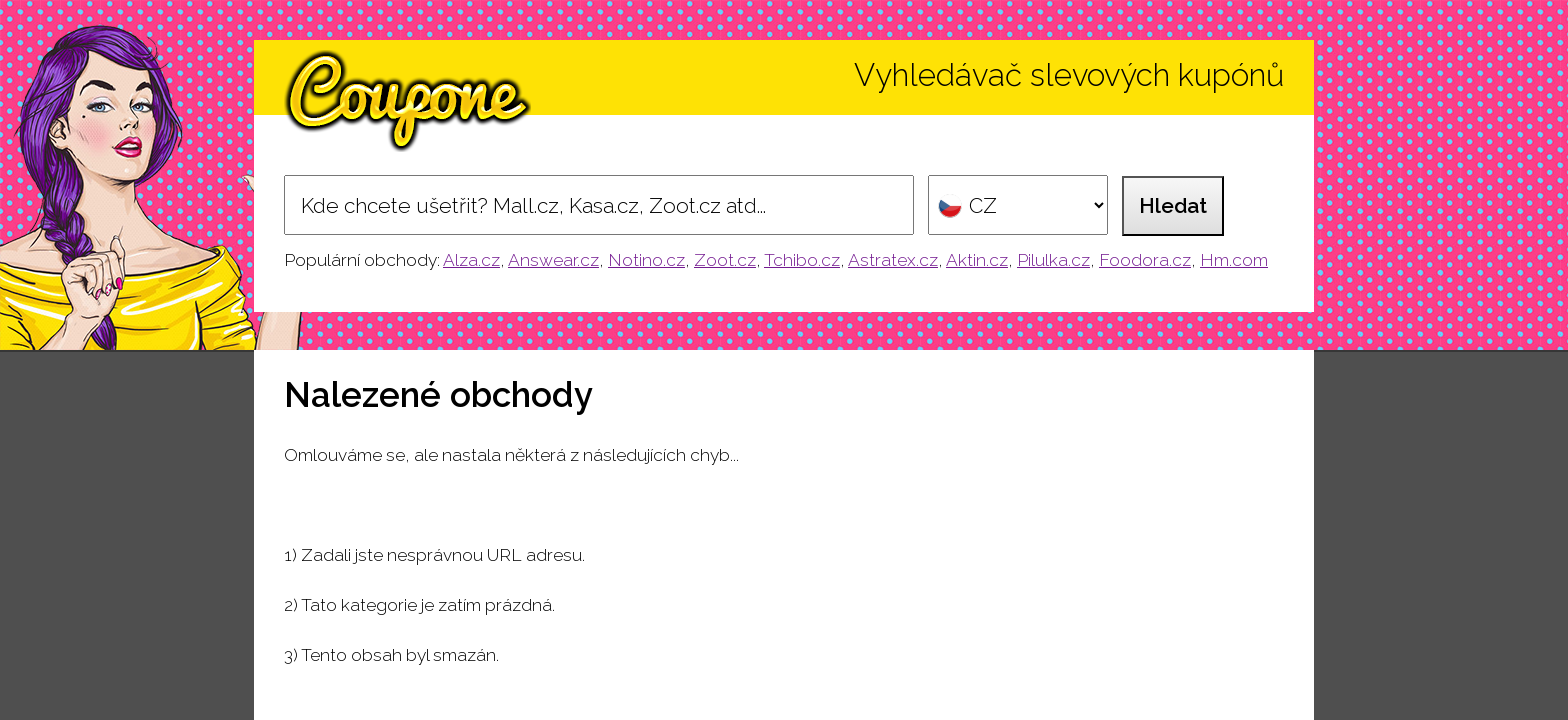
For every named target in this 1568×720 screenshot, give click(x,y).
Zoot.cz (725, 260)
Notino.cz (646, 260)
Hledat (1173, 205)
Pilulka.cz (1053, 260)
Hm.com (1234, 260)
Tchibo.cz (802, 260)
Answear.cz (553, 260)
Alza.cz (471, 260)
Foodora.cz (1145, 260)
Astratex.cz (893, 260)
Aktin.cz (977, 260)
